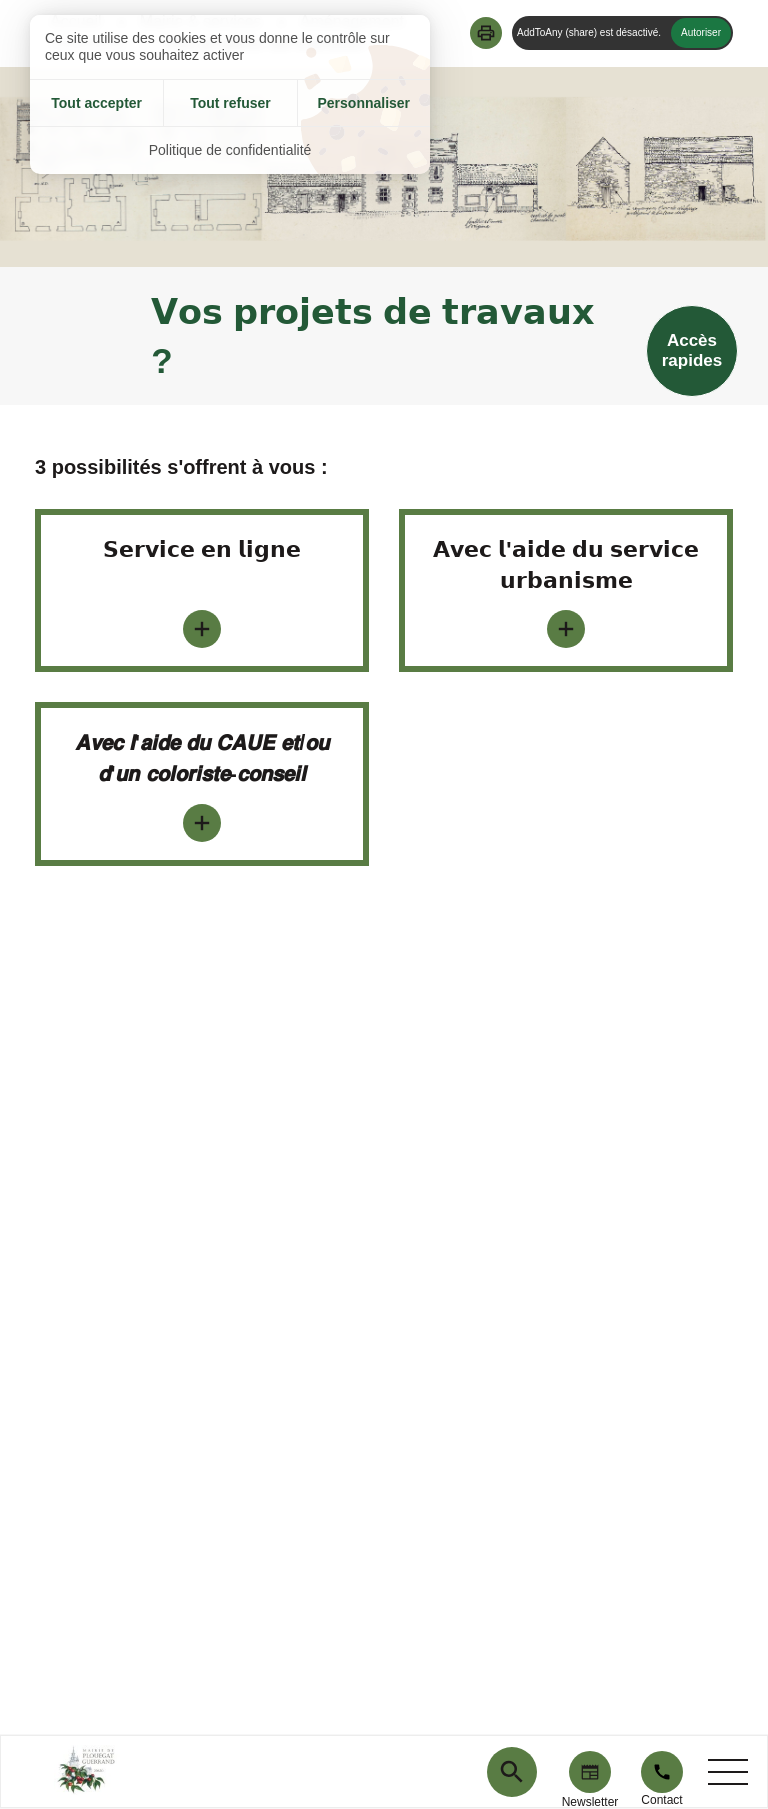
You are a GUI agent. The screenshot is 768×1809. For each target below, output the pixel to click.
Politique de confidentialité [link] (230, 150)
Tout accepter (96, 103)
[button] (486, 33)
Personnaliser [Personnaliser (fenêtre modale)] (363, 103)
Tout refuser (230, 103)
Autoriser (701, 32)
